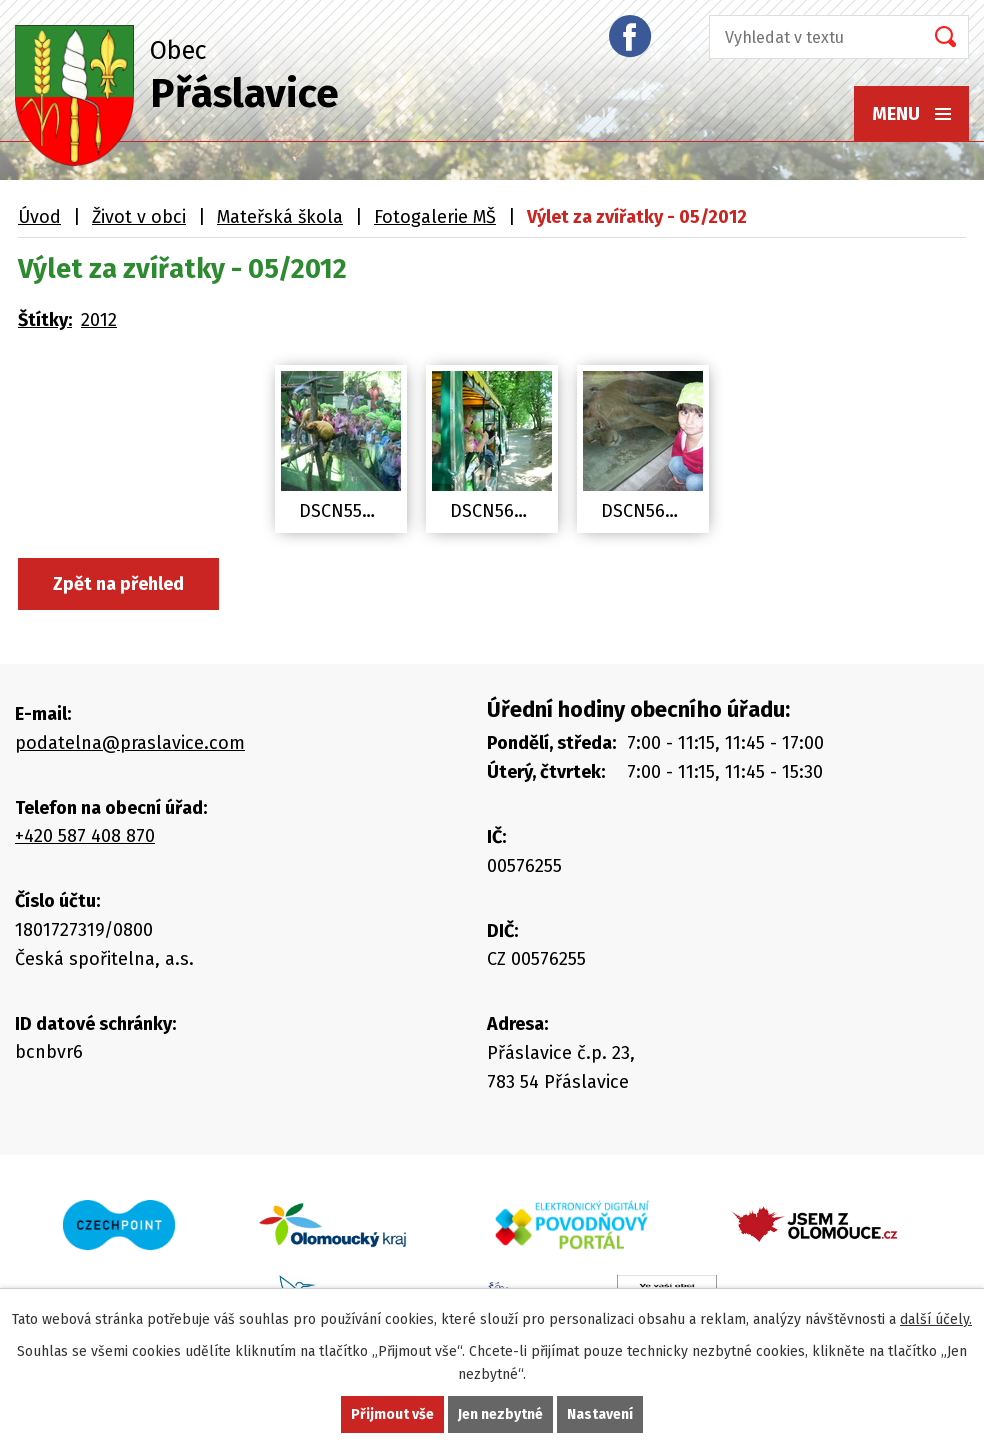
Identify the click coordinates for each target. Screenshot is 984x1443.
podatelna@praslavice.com (130, 743)
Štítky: (45, 320)
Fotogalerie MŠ (435, 217)
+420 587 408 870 (85, 836)
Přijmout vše (392, 1414)
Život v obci (139, 217)
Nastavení (600, 1414)
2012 (99, 320)
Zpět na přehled (118, 584)
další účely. (936, 1319)
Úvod (39, 217)
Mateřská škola (280, 217)
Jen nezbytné (500, 1414)
